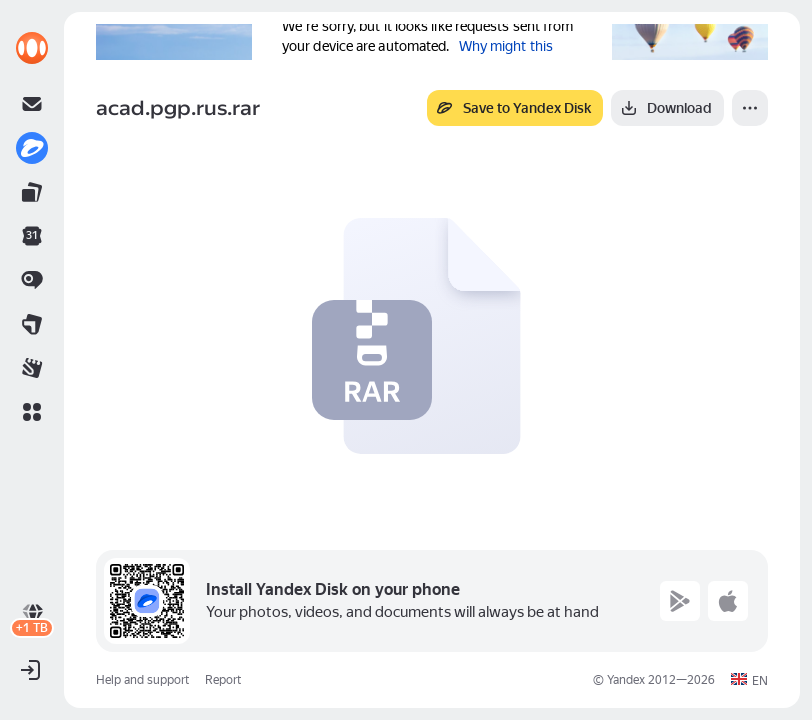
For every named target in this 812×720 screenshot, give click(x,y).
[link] (32, 48)
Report (223, 680)
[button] (32, 412)
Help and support (142, 680)
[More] (750, 108)
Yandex (626, 680)
